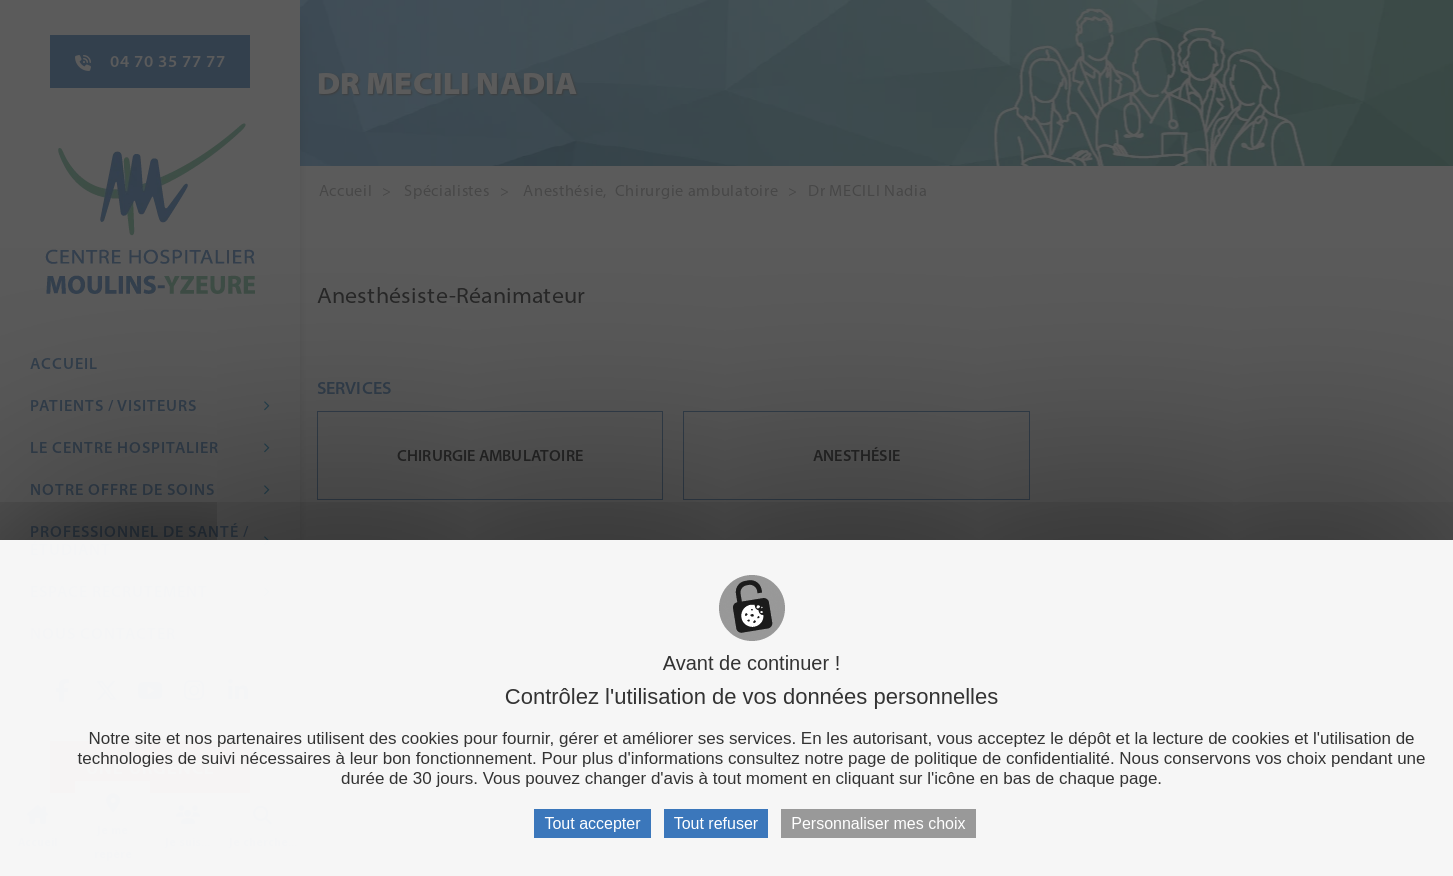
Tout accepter (592, 823)
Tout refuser (716, 823)
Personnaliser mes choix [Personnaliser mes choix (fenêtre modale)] (878, 823)
